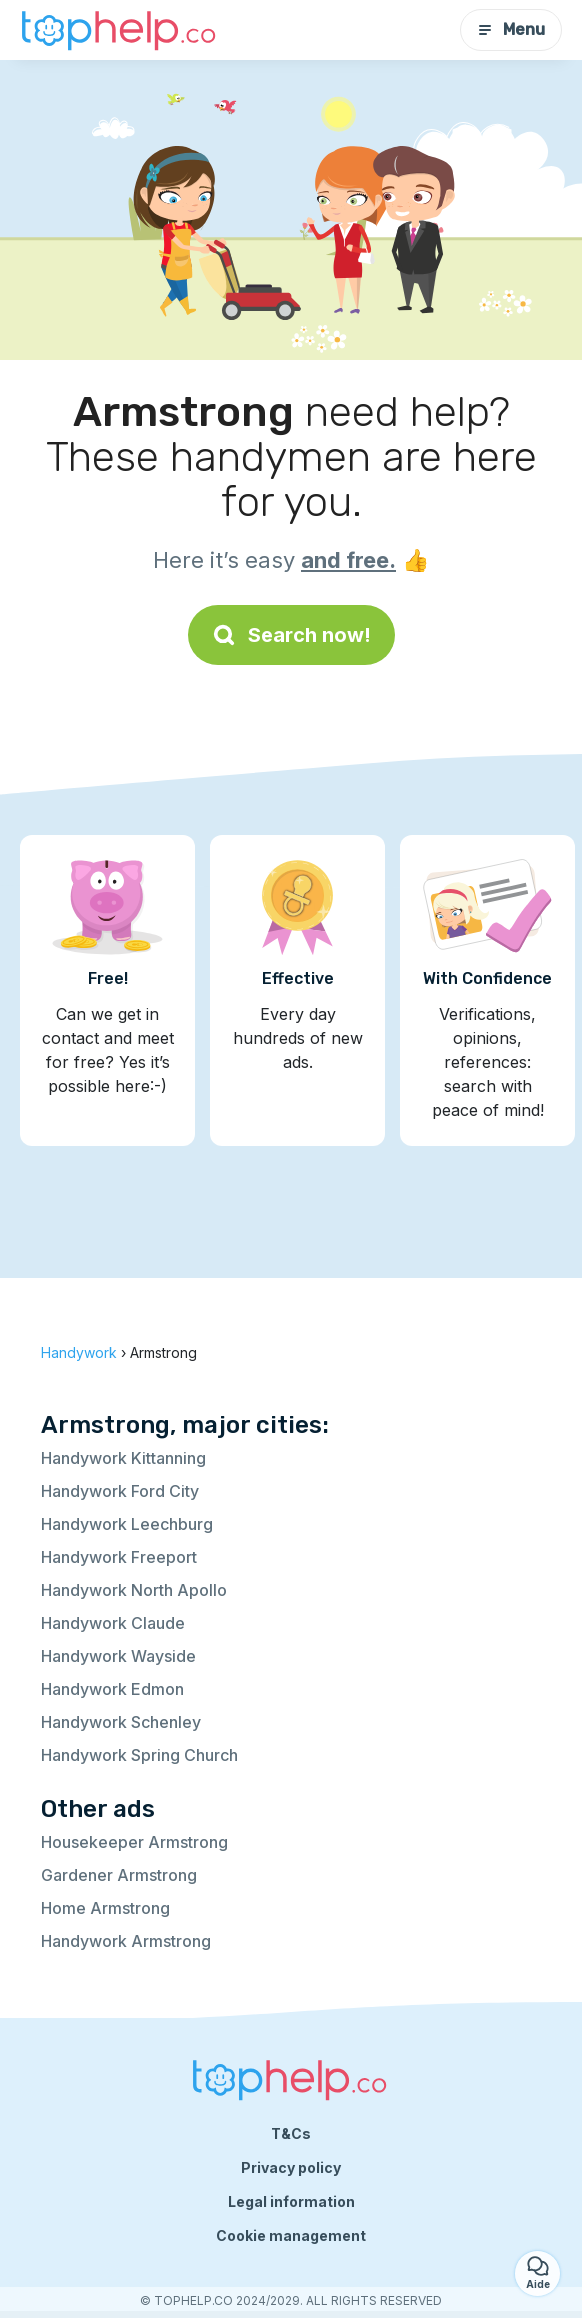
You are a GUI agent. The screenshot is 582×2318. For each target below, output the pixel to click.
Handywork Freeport (119, 1557)
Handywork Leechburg (127, 1524)
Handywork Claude (113, 1623)
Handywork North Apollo (134, 1590)
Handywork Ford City (120, 1491)
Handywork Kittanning (123, 1458)
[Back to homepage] (120, 30)
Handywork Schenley (121, 1722)
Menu (511, 29)
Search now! (291, 635)
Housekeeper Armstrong (134, 1842)
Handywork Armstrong (126, 1941)
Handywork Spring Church (139, 1755)
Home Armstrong (105, 1908)
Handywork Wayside (118, 1656)
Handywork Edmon (112, 1689)
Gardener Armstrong (119, 1875)
